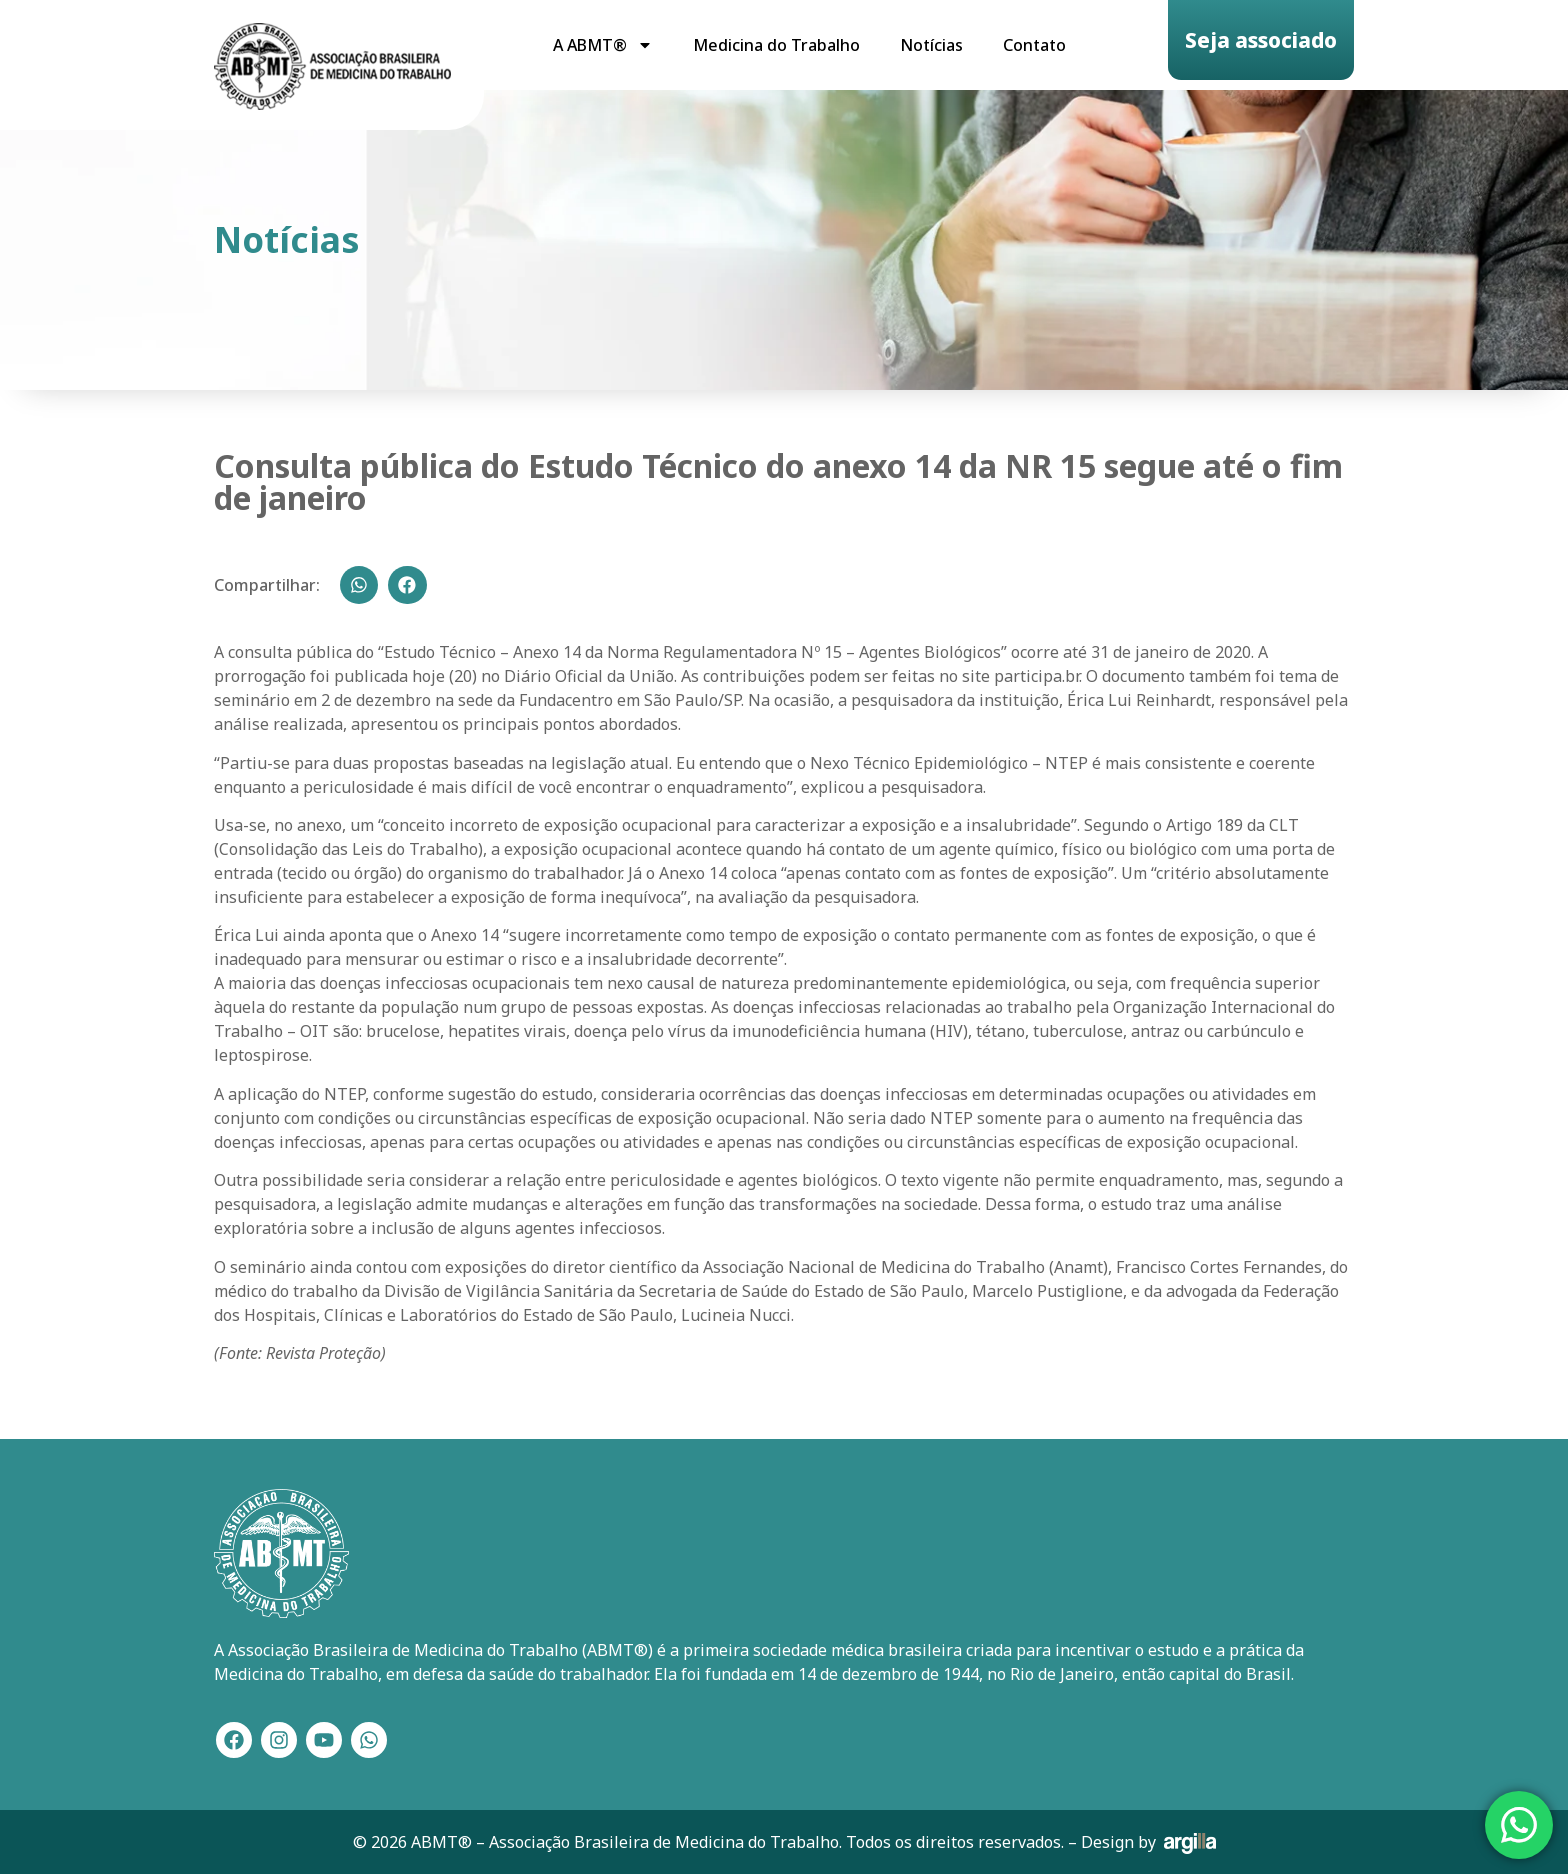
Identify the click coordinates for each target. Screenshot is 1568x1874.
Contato (1034, 45)
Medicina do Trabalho (776, 45)
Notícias (931, 45)
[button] (359, 585)
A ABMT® (603, 45)
